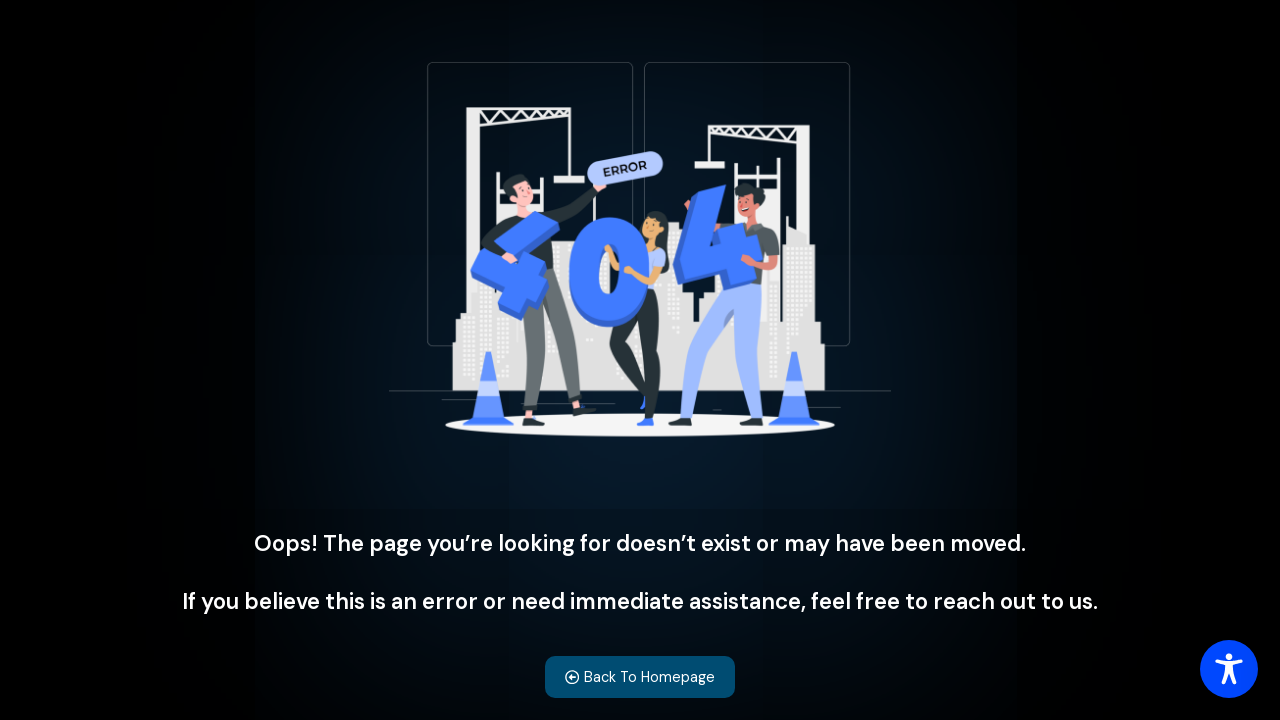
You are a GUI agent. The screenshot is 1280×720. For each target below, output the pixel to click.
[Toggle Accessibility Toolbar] (1229, 669)
